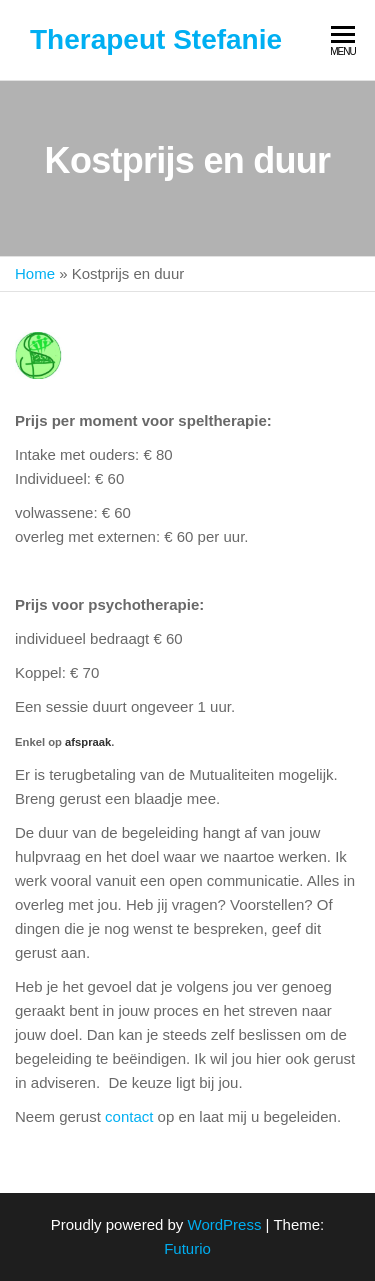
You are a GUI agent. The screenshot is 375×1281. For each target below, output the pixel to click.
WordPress (225, 1224)
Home (35, 273)
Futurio (187, 1248)
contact (129, 1116)
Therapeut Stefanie (156, 39)
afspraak (88, 742)
